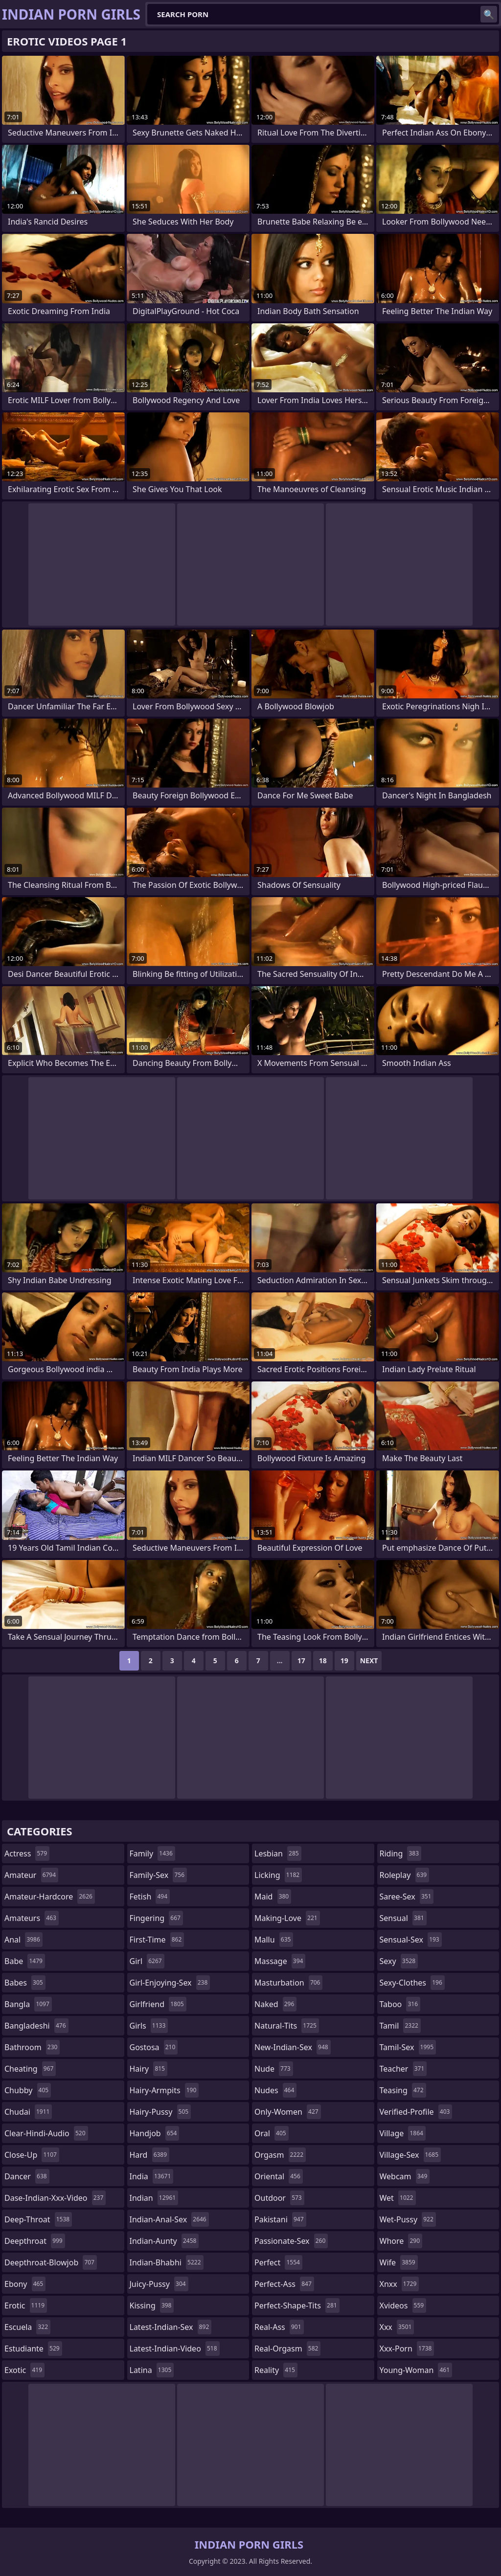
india (152, 2176)
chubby (27, 2090)
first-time (157, 1939)
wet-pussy (408, 2219)
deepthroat (34, 2241)
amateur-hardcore (49, 1896)
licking (278, 1875)
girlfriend (158, 2004)
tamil (400, 2025)
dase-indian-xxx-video (55, 2198)
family (152, 1853)
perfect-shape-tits (297, 2305)
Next (369, 1660)
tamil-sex (408, 2047)
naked (275, 2004)
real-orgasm (287, 2348)
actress (26, 1853)
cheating (30, 2068)
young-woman (416, 2370)
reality (275, 2370)
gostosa (154, 2047)
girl (147, 1961)
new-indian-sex (292, 2047)
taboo (400, 2004)
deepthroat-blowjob (50, 2262)
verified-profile (416, 2111)
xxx (397, 2327)
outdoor (279, 2198)
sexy (399, 1961)
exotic (24, 2370)
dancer (26, 2176)
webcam (405, 2176)
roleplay (405, 1875)
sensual (403, 1918)
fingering (156, 1918)
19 (344, 1660)
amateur (31, 1875)
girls (149, 2025)
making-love (287, 1918)
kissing (152, 2305)
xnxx (399, 2284)
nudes (275, 2090)
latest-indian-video (175, 2348)
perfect (278, 2262)
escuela (27, 2327)
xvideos (403, 2305)
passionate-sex (291, 2241)
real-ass (279, 2327)
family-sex (158, 1875)
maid (272, 1896)
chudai (28, 2111)
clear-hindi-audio (46, 2133)
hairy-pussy (160, 2111)
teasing (403, 2090)
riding (401, 1853)
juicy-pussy (159, 2284)
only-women (287, 2111)
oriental (278, 2176)
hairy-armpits (164, 2090)
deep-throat (38, 2219)
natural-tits (286, 2025)
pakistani (280, 2219)
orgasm (280, 2154)
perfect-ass (284, 2284)
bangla (28, 2004)
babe (24, 1961)
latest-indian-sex (171, 2327)
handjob (155, 2133)
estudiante (33, 2348)
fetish (150, 1896)
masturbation (288, 1982)
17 (301, 1660)
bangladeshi (36, 2025)
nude (273, 2068)
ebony (25, 2284)
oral (271, 2133)
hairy (148, 2068)
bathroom (32, 2047)
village (403, 2133)
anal (23, 1939)
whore (401, 2241)
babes (25, 1982)
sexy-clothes (412, 1982)
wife (399, 2262)
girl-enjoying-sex (170, 1982)
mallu (273, 1939)
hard (150, 2154)
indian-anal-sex (169, 2219)
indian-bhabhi (167, 2262)
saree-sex (407, 1896)
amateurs (31, 1918)
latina (152, 2370)
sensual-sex (411, 1939)
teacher (403, 2068)
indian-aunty (164, 2241)
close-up (31, 2154)
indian (154, 2198)
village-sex (410, 2154)
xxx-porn (407, 2348)
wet (398, 2198)
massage (279, 1961)
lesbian (277, 1853)
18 (323, 1660)
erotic (25, 2305)
